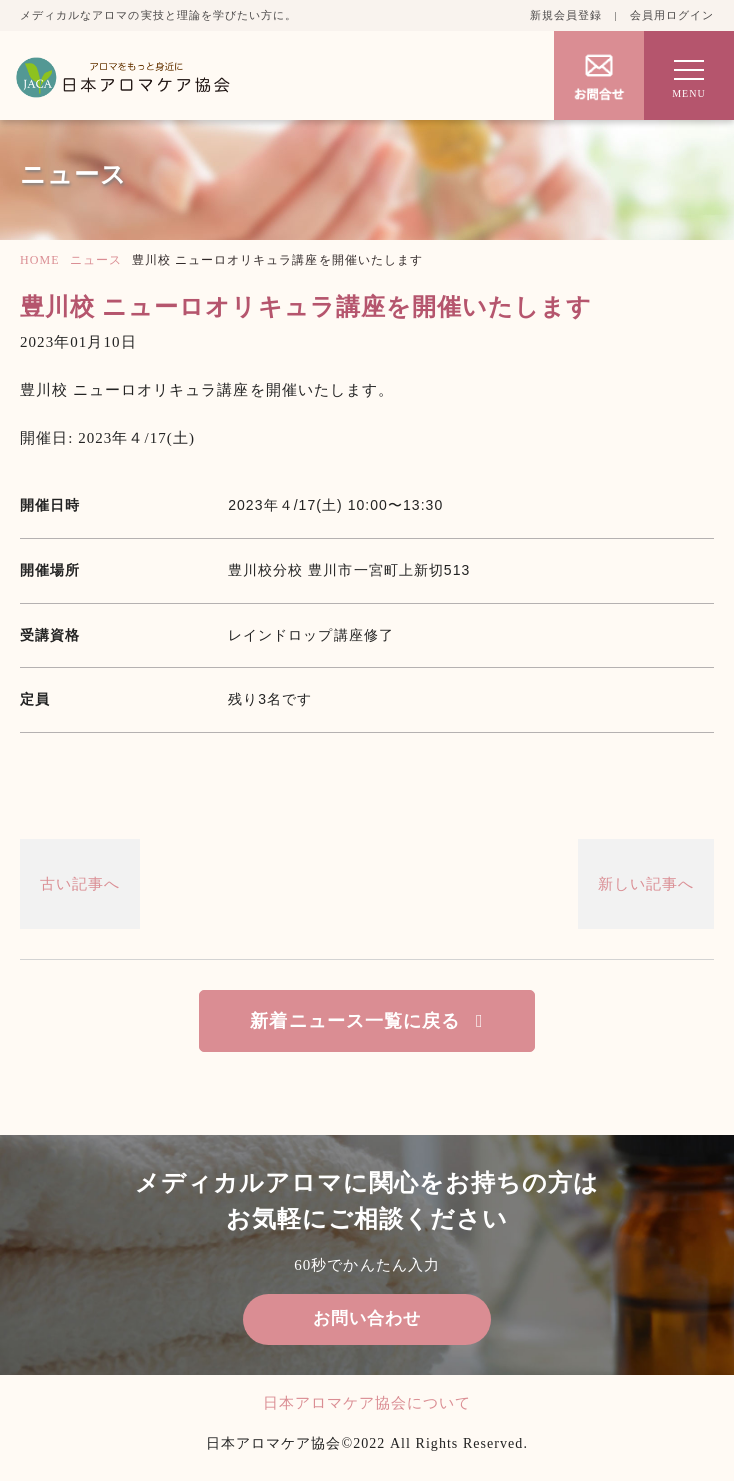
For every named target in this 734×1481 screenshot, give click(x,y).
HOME (40, 260)
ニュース (96, 260)
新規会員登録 (566, 15)
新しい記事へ (646, 884)
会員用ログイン (672, 15)
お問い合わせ (367, 1318)
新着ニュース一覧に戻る (355, 1021)
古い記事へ (80, 884)
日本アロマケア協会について (367, 1403)
